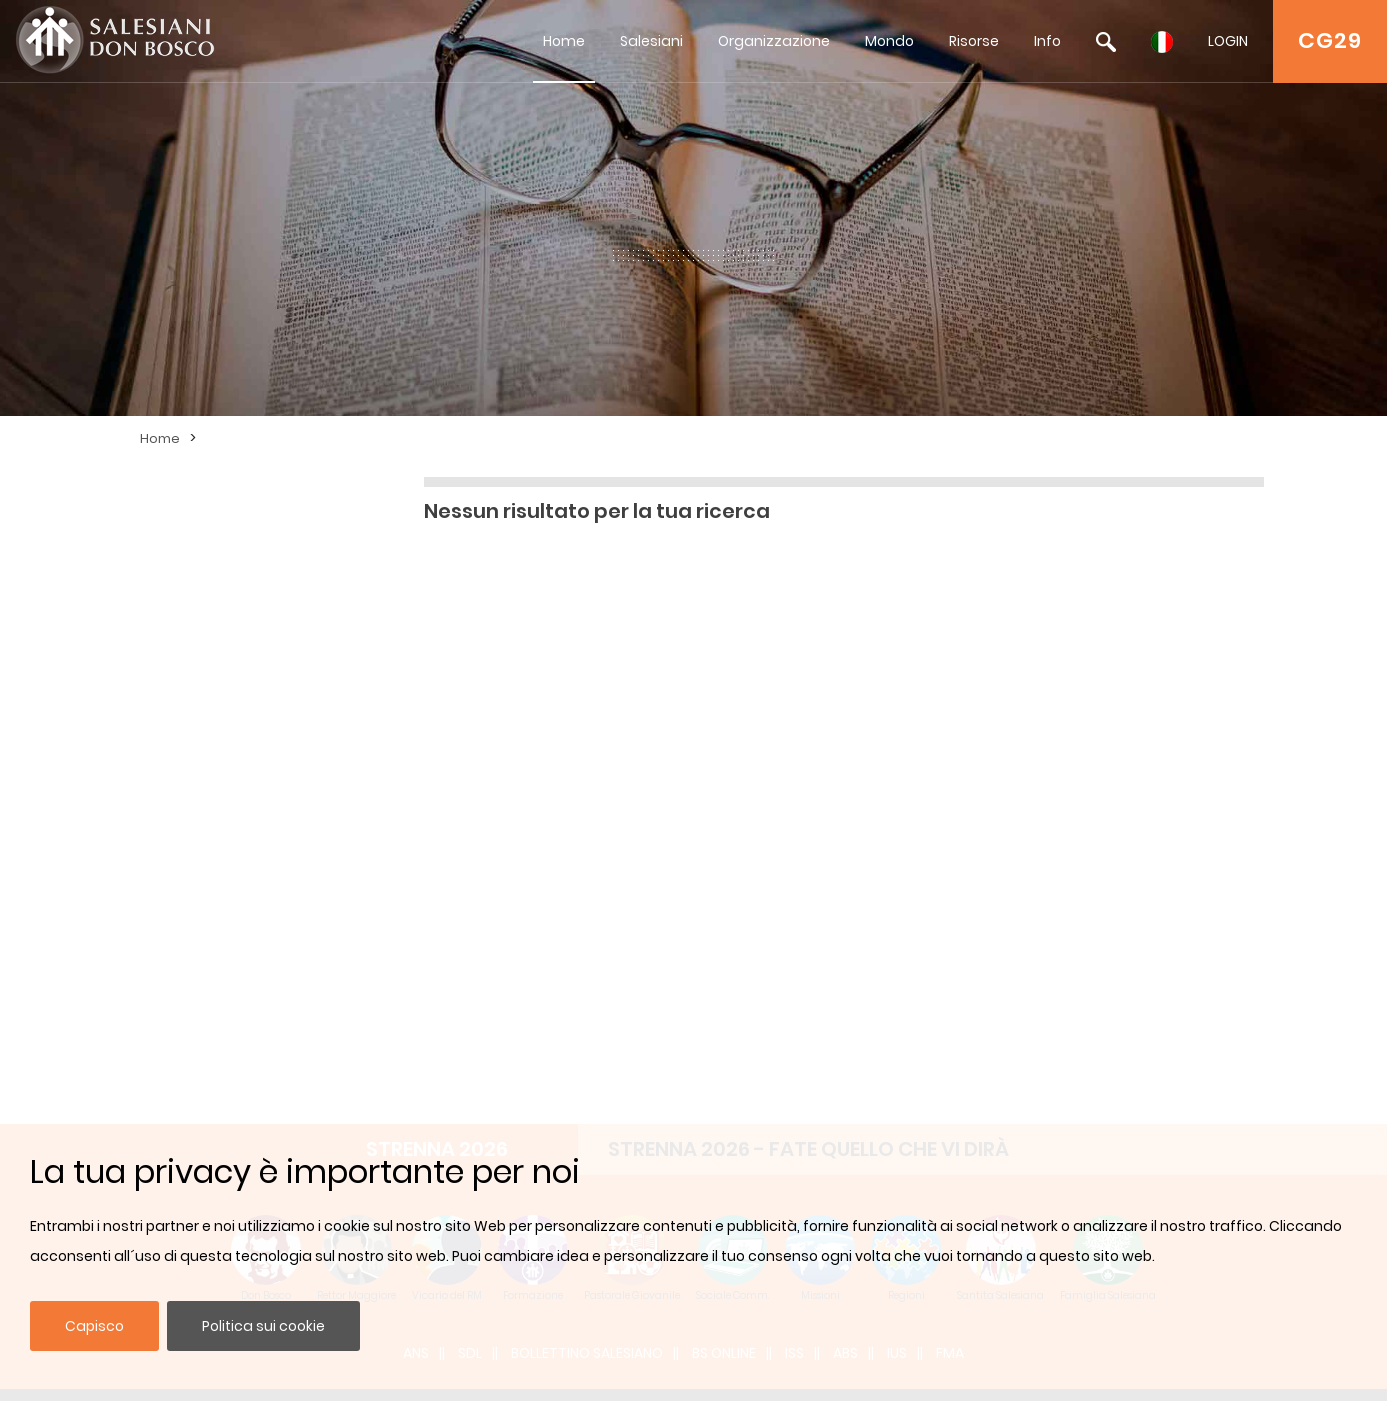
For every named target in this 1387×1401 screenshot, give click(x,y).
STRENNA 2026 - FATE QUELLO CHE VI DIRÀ (808, 581)
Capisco (94, 1326)
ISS (794, 785)
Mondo (889, 41)
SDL (470, 785)
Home (564, 41)
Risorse (974, 41)
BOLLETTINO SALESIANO (587, 785)
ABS (845, 785)
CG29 (1330, 40)
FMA (950, 785)
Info (1047, 41)
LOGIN (1228, 41)
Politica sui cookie (263, 1326)
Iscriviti (979, 987)
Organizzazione (774, 41)
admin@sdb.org (409, 1034)
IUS (897, 785)
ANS (416, 785)
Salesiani (651, 41)
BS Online (724, 785)
